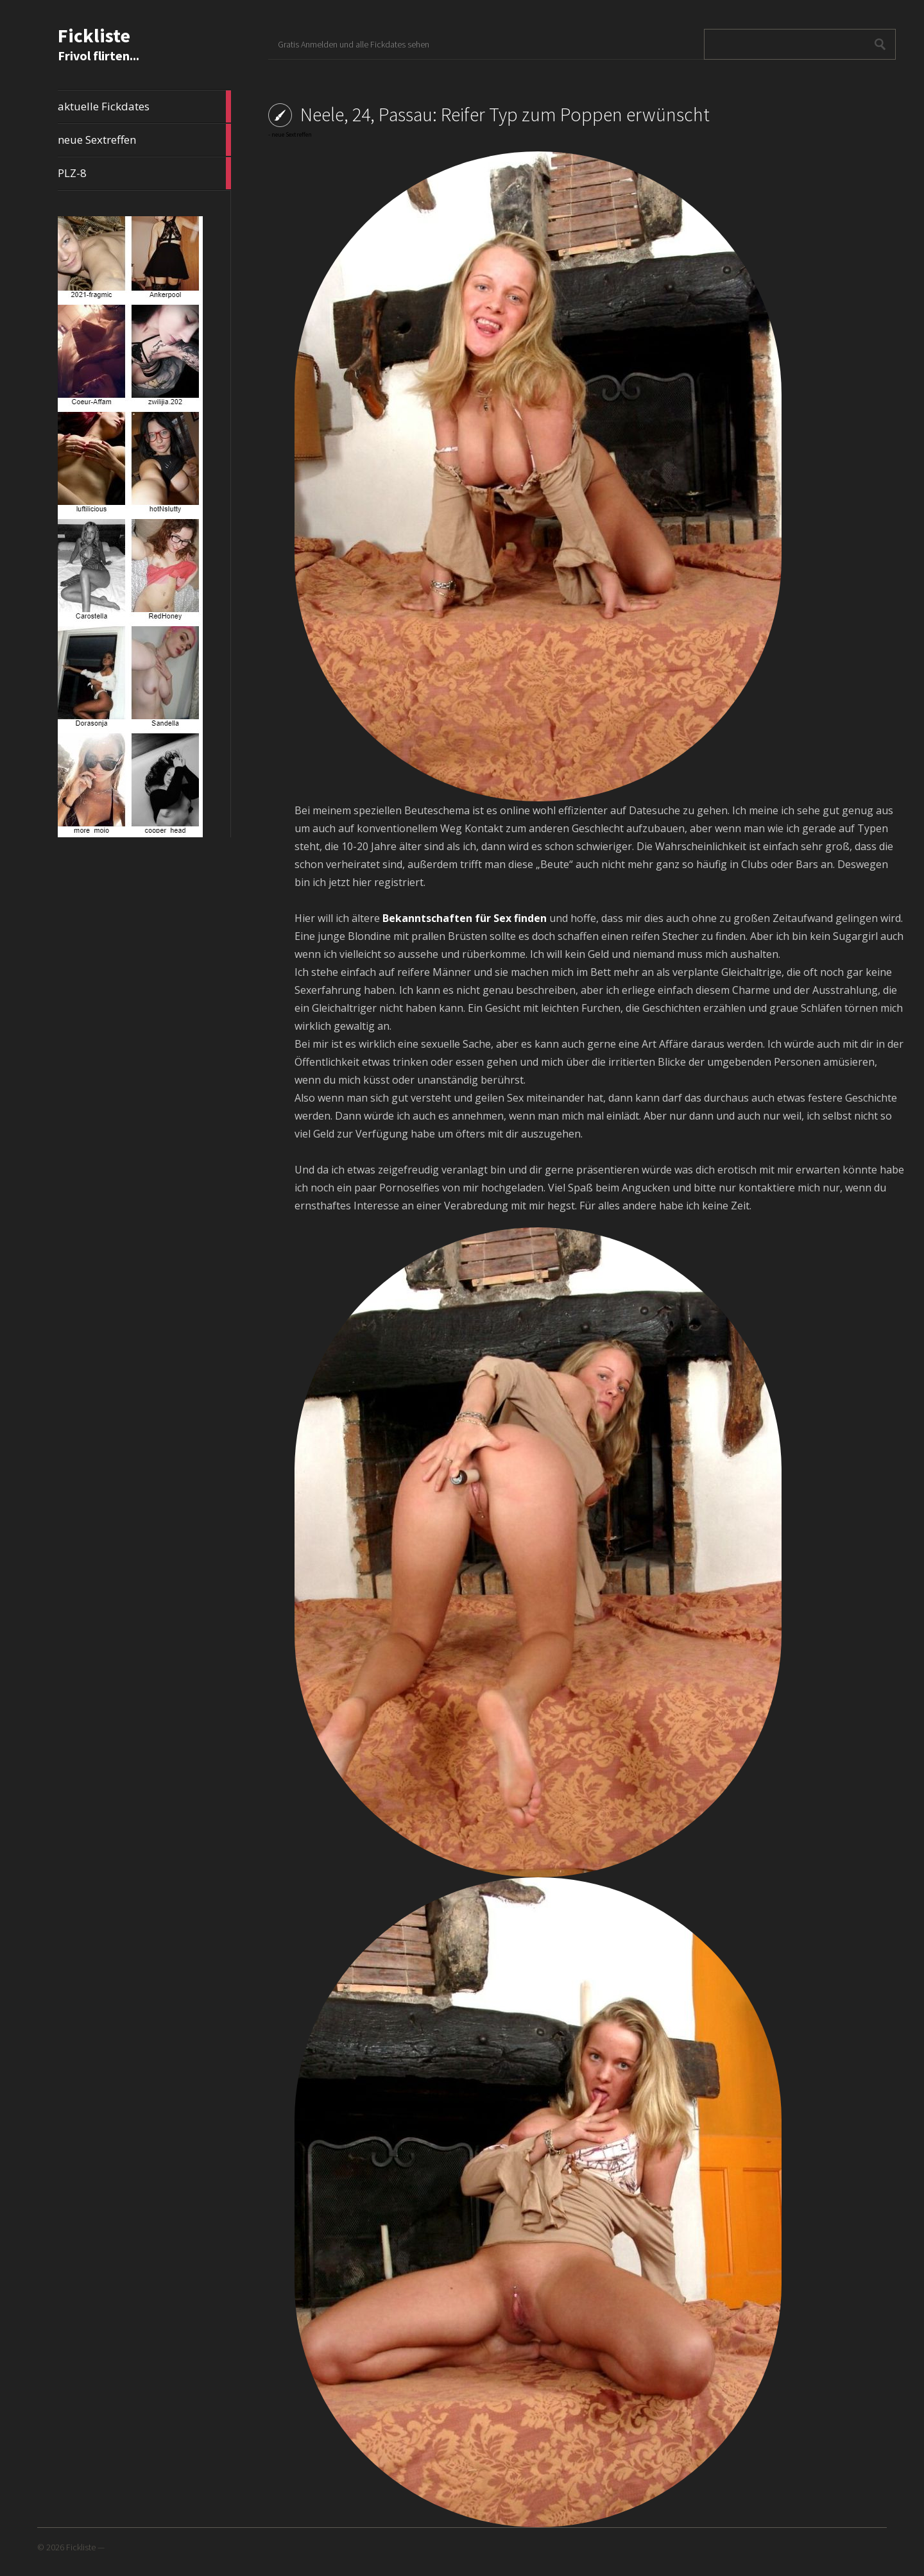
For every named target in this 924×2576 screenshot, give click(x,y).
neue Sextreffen (144, 140)
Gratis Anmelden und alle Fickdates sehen (353, 44)
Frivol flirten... (98, 55)
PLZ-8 (144, 173)
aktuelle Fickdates (144, 106)
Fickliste (94, 35)
